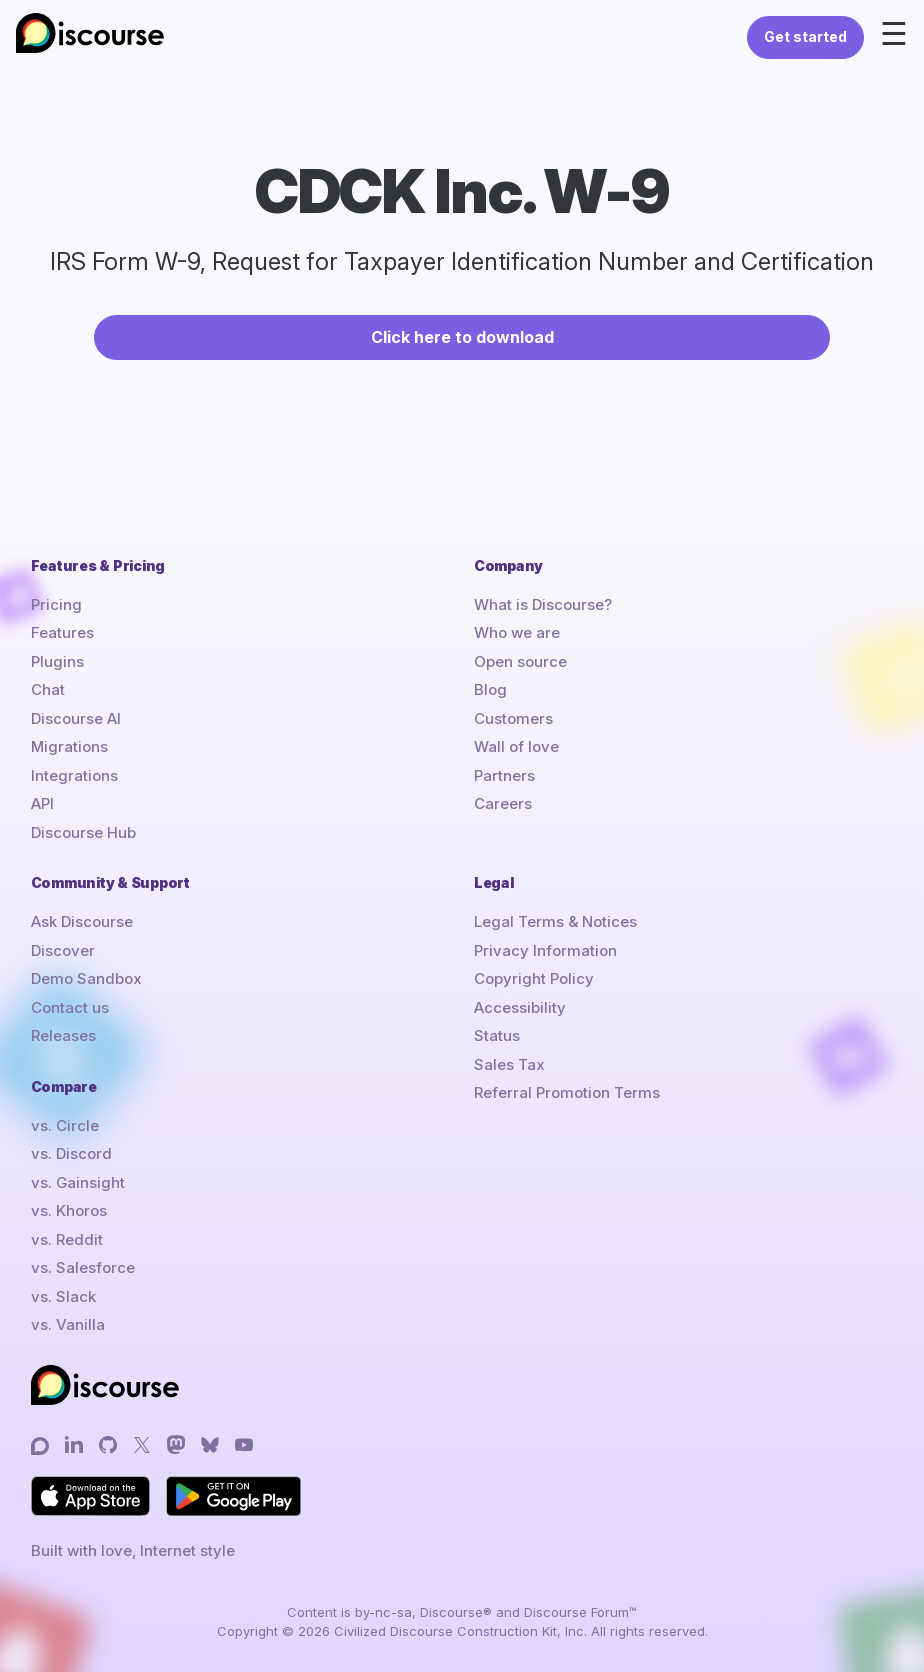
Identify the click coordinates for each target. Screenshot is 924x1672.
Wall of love (516, 746)
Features (62, 632)
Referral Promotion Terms (567, 1092)
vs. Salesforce (83, 1267)
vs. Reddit (67, 1239)
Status (497, 1035)
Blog (490, 689)
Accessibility (520, 1007)
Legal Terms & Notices (555, 921)
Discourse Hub (83, 832)
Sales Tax (509, 1064)
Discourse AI (76, 718)
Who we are (517, 632)
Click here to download (462, 337)
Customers (513, 718)
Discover (63, 950)
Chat (48, 689)
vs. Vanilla (68, 1324)
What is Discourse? (543, 604)
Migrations (69, 746)
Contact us (70, 1007)
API (42, 803)
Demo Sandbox (86, 978)
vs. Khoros (69, 1210)
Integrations (74, 775)
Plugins (57, 661)
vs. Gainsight (78, 1182)
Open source (520, 661)
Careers (503, 803)
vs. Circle (65, 1125)
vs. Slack (63, 1296)
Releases (63, 1035)
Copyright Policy (534, 978)
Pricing (56, 604)
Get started (805, 36)
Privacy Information (545, 950)
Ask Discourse (82, 921)
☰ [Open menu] (894, 34)
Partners (504, 775)
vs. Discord (71, 1153)
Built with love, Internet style (133, 1550)
